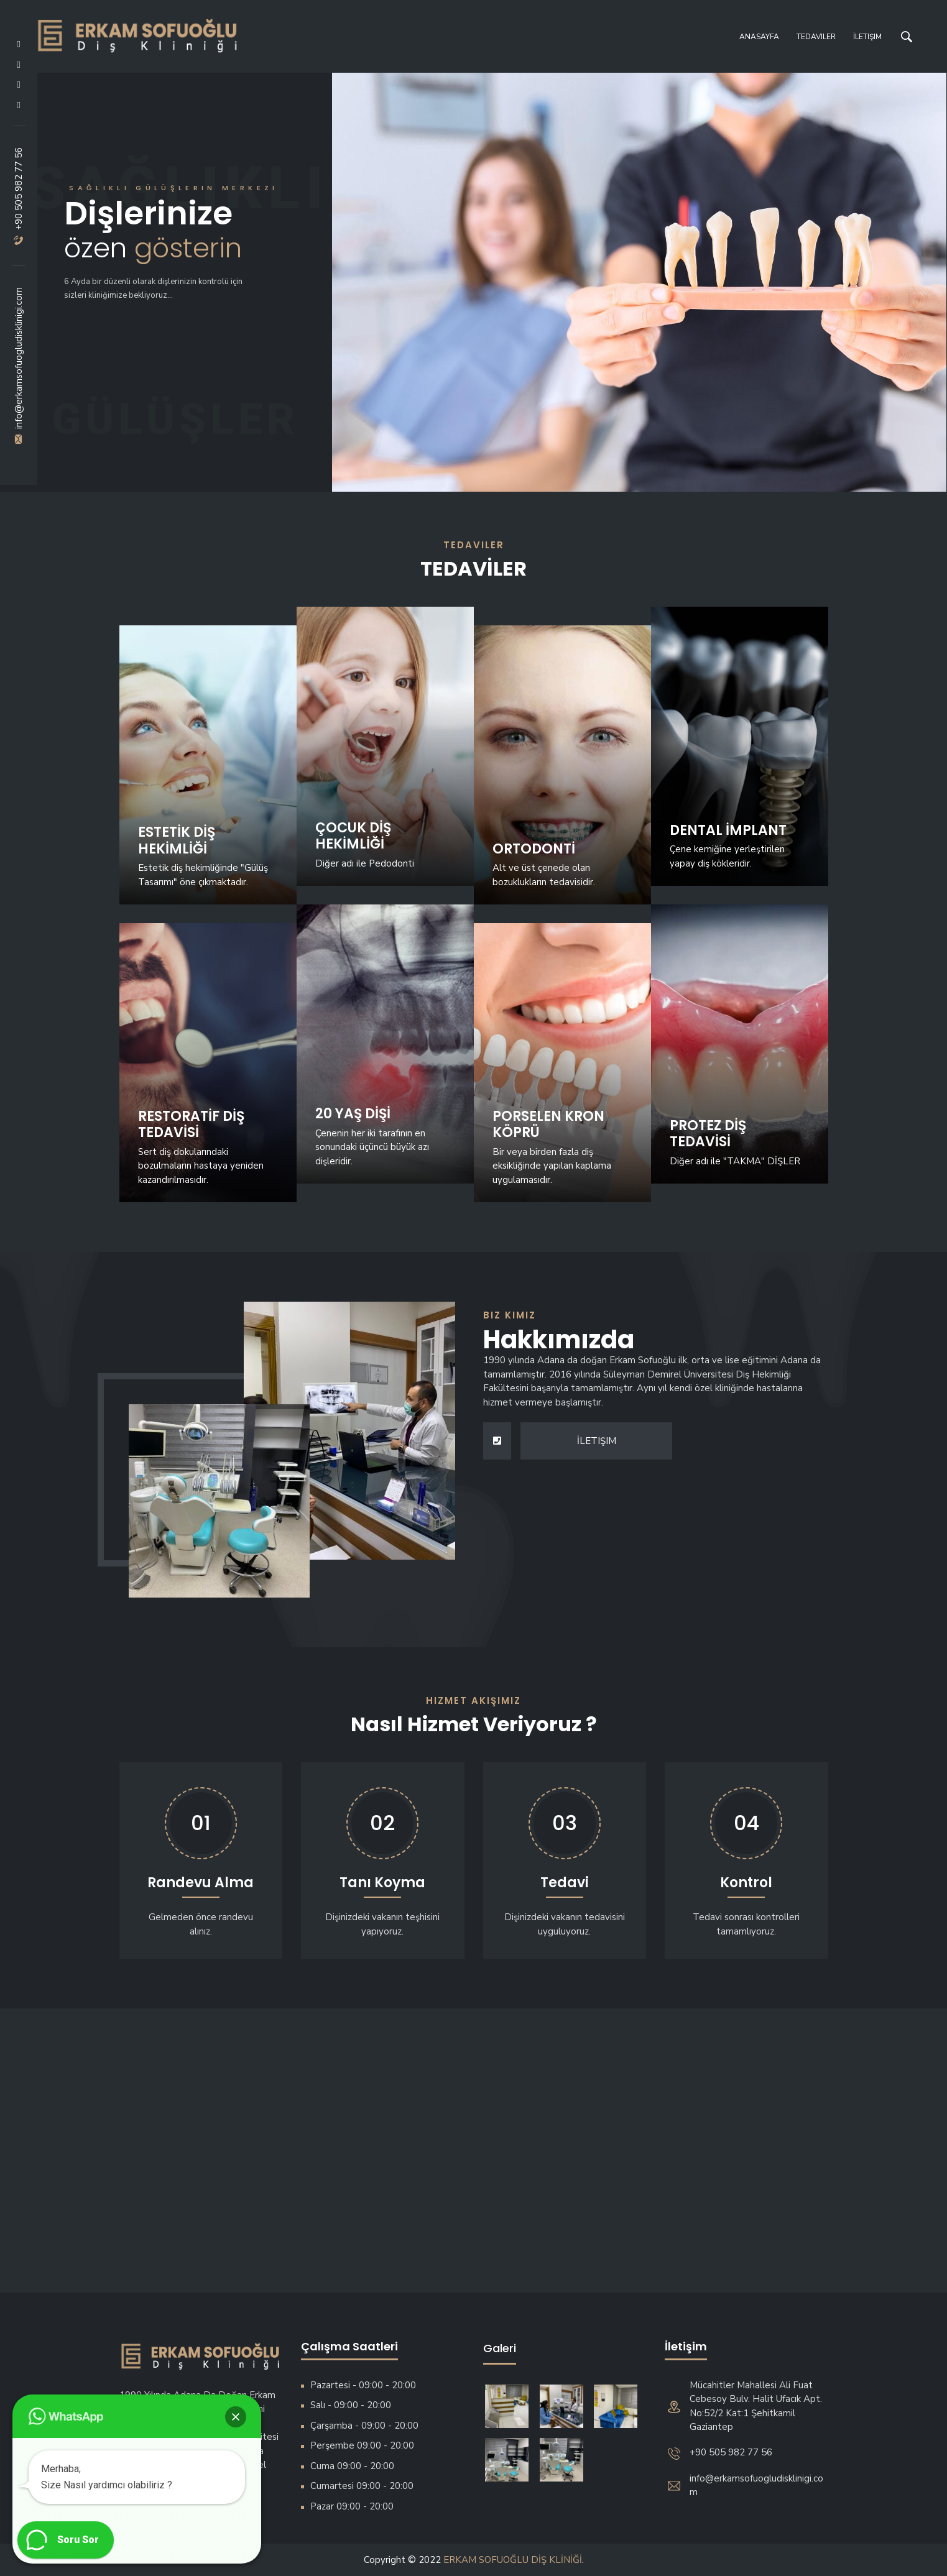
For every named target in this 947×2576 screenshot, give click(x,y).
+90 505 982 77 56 (18, 196)
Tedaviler (816, 37)
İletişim (867, 37)
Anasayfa (759, 37)
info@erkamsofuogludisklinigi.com (18, 365)
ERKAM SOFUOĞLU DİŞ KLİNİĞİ (512, 2560)
